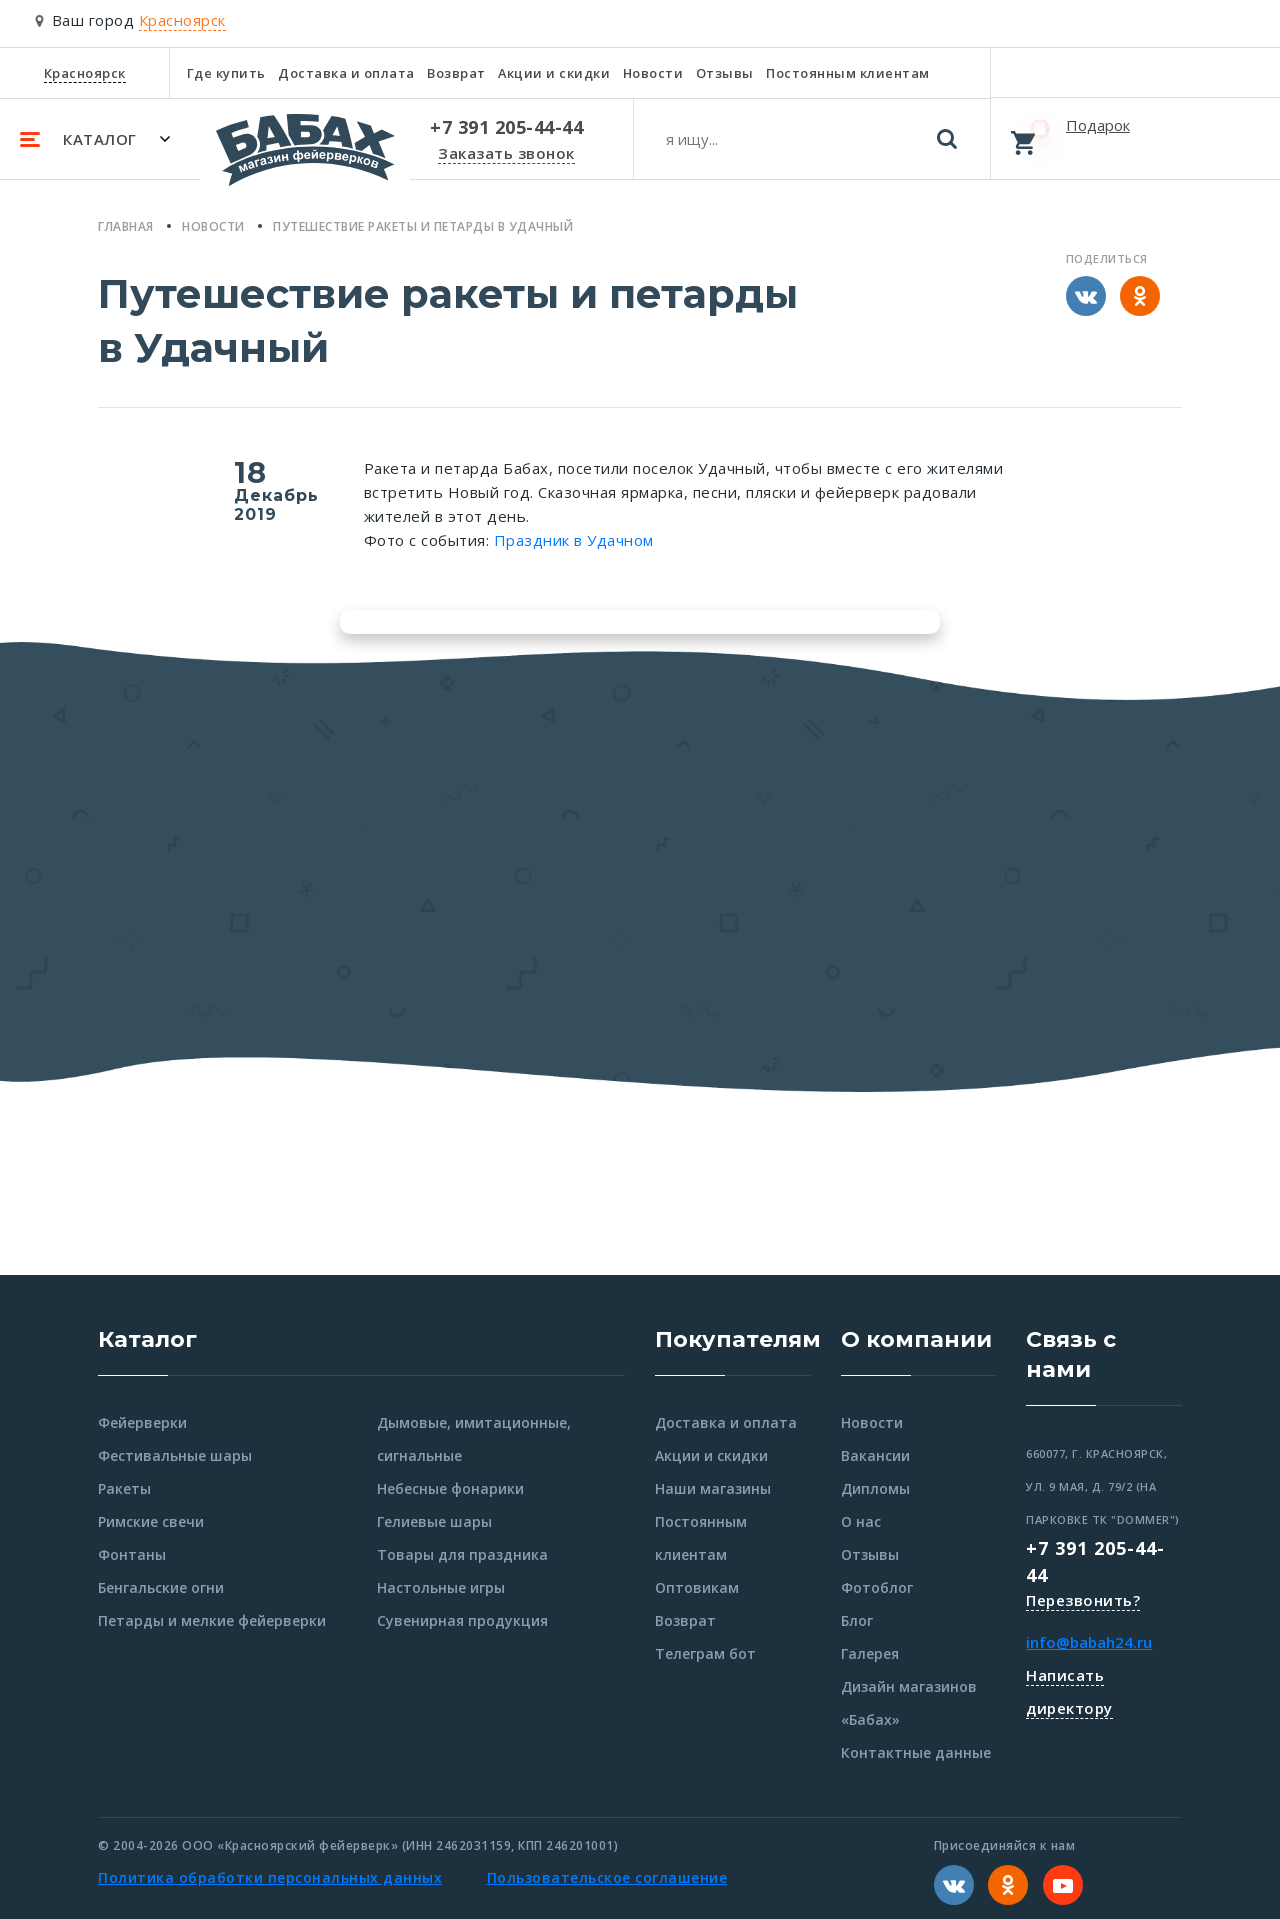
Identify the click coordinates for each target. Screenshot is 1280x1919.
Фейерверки (142, 1422)
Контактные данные (916, 1752)
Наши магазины (713, 1488)
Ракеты (124, 1488)
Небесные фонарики (450, 1488)
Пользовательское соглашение (607, 1877)
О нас (861, 1521)
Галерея (870, 1653)
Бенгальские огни (161, 1587)
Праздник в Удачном (574, 540)
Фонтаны (132, 1554)
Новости (653, 73)
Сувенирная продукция (462, 1620)
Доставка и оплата (346, 73)
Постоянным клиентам (848, 73)
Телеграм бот (705, 1653)
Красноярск (85, 73)
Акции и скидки (554, 73)
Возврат (456, 73)
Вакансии (875, 1455)
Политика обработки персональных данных (270, 1877)
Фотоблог (877, 1587)
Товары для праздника (462, 1554)
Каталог (147, 1339)
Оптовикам (697, 1587)
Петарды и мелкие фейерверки (212, 1620)
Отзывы (725, 73)
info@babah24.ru (1089, 1642)
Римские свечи (151, 1521)
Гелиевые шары (434, 1521)
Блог (857, 1620)
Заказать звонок (506, 153)
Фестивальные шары (175, 1455)
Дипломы (875, 1488)
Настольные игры (441, 1587)
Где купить (226, 73)
